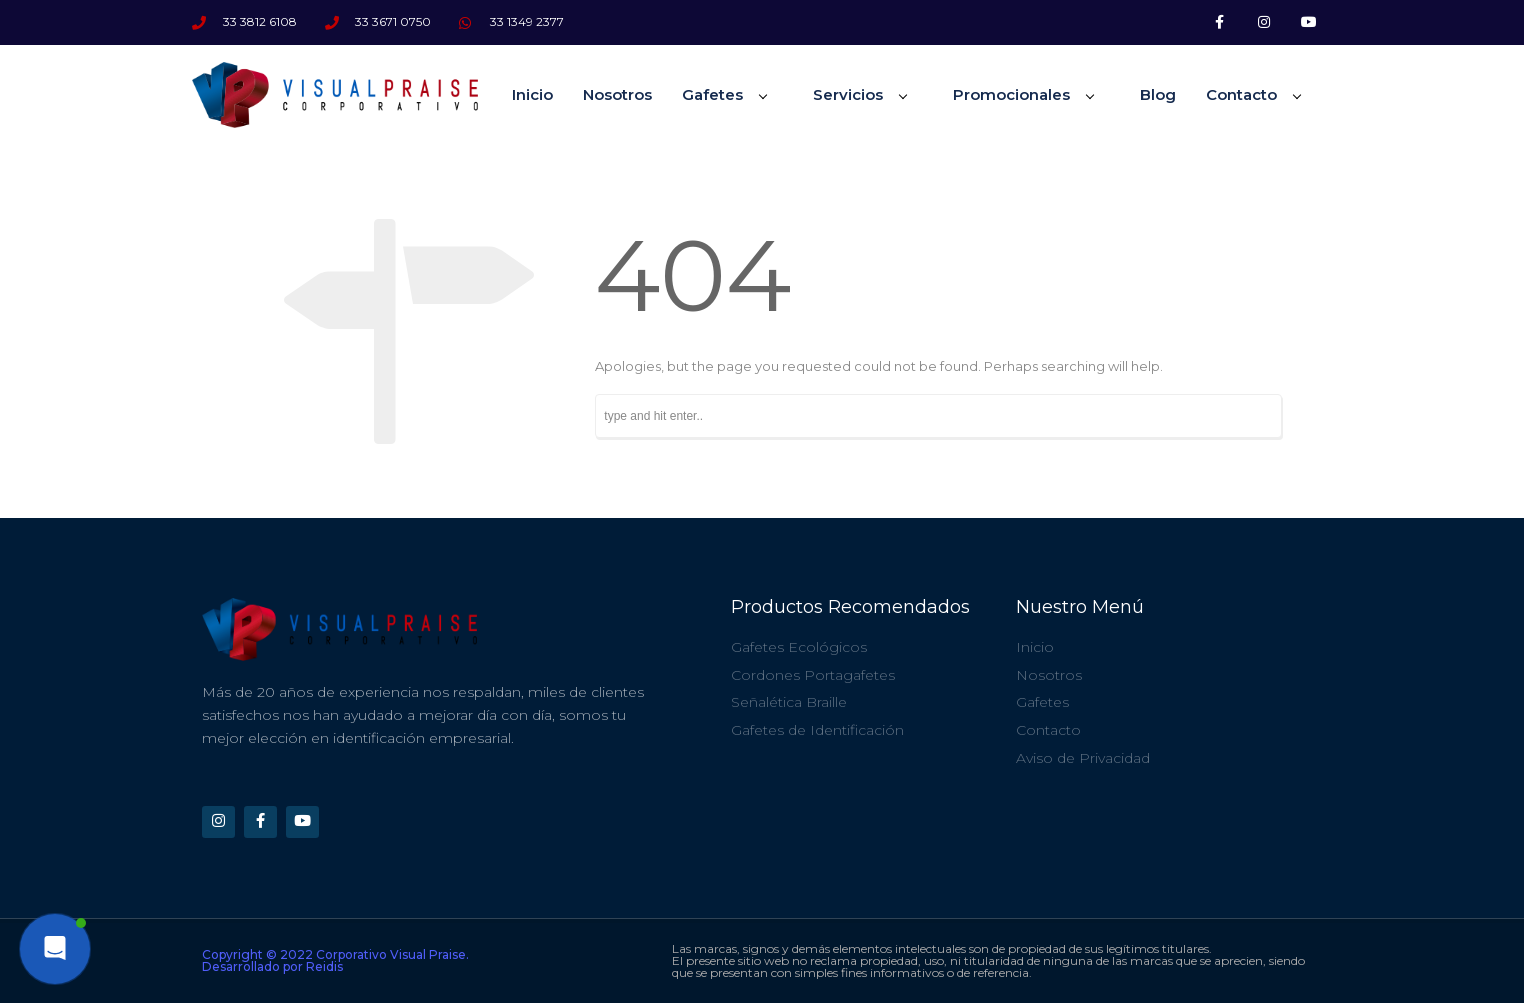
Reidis (324, 967)
